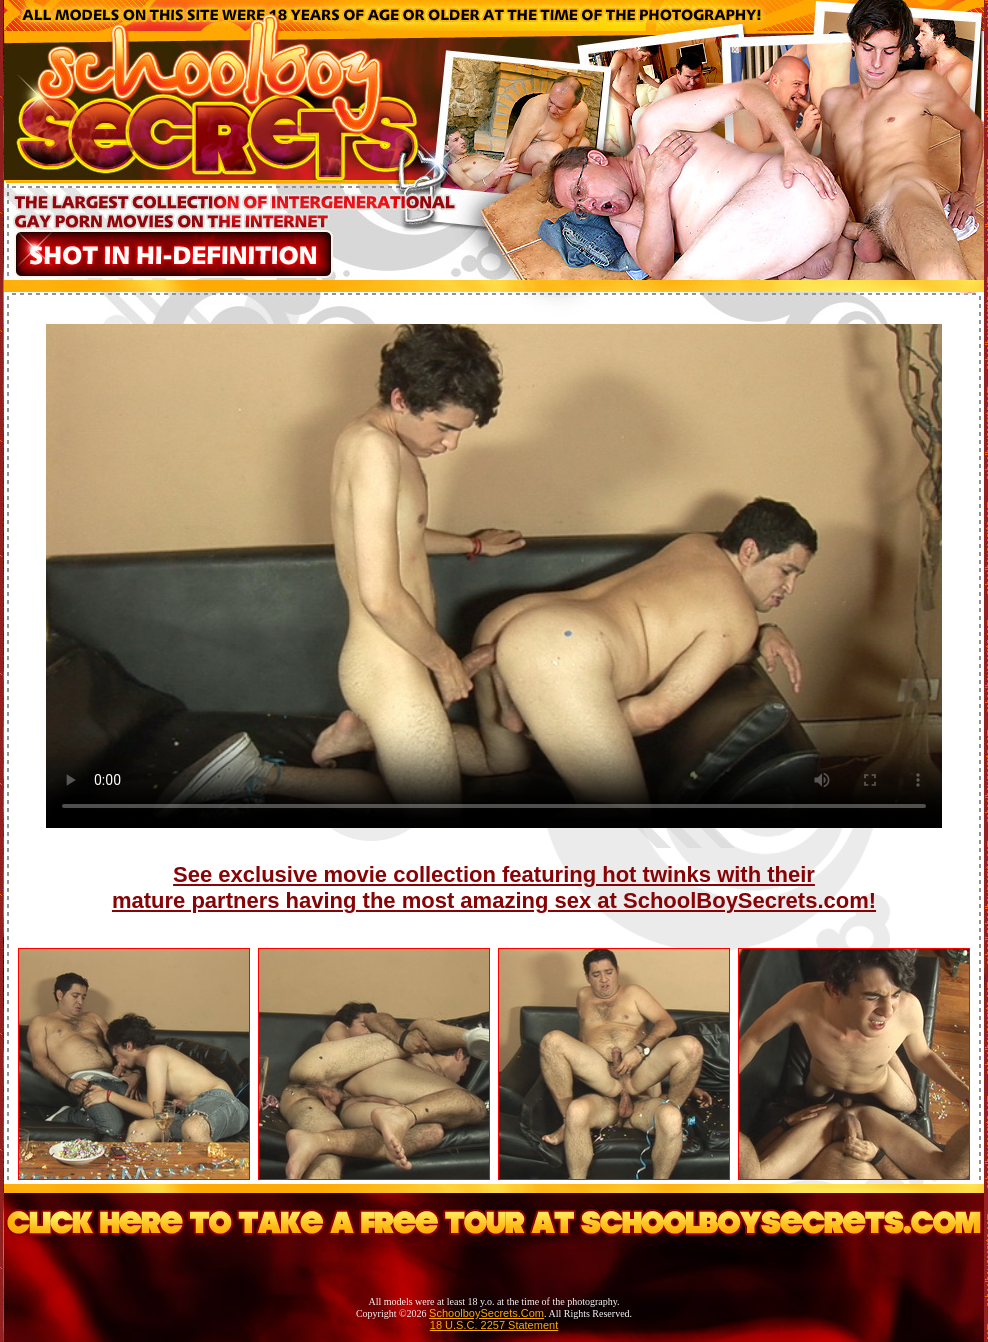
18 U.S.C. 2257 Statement (494, 1325)
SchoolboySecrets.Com (486, 1313)
